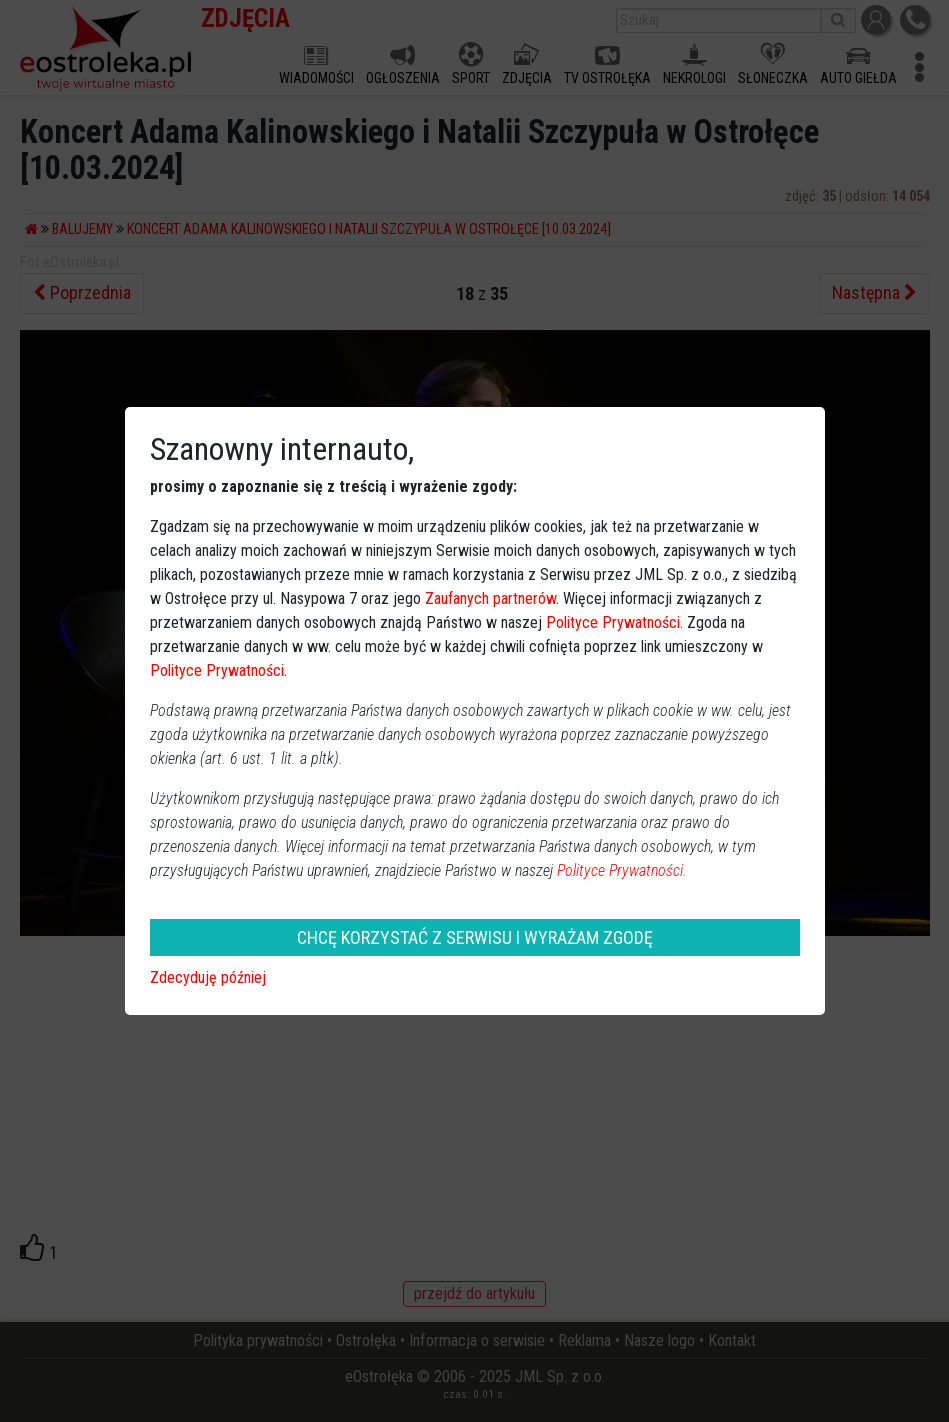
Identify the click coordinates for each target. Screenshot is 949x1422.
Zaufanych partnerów (490, 598)
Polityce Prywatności (613, 622)
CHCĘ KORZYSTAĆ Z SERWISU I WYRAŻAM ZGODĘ (475, 937)
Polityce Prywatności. (622, 870)
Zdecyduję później (208, 977)
